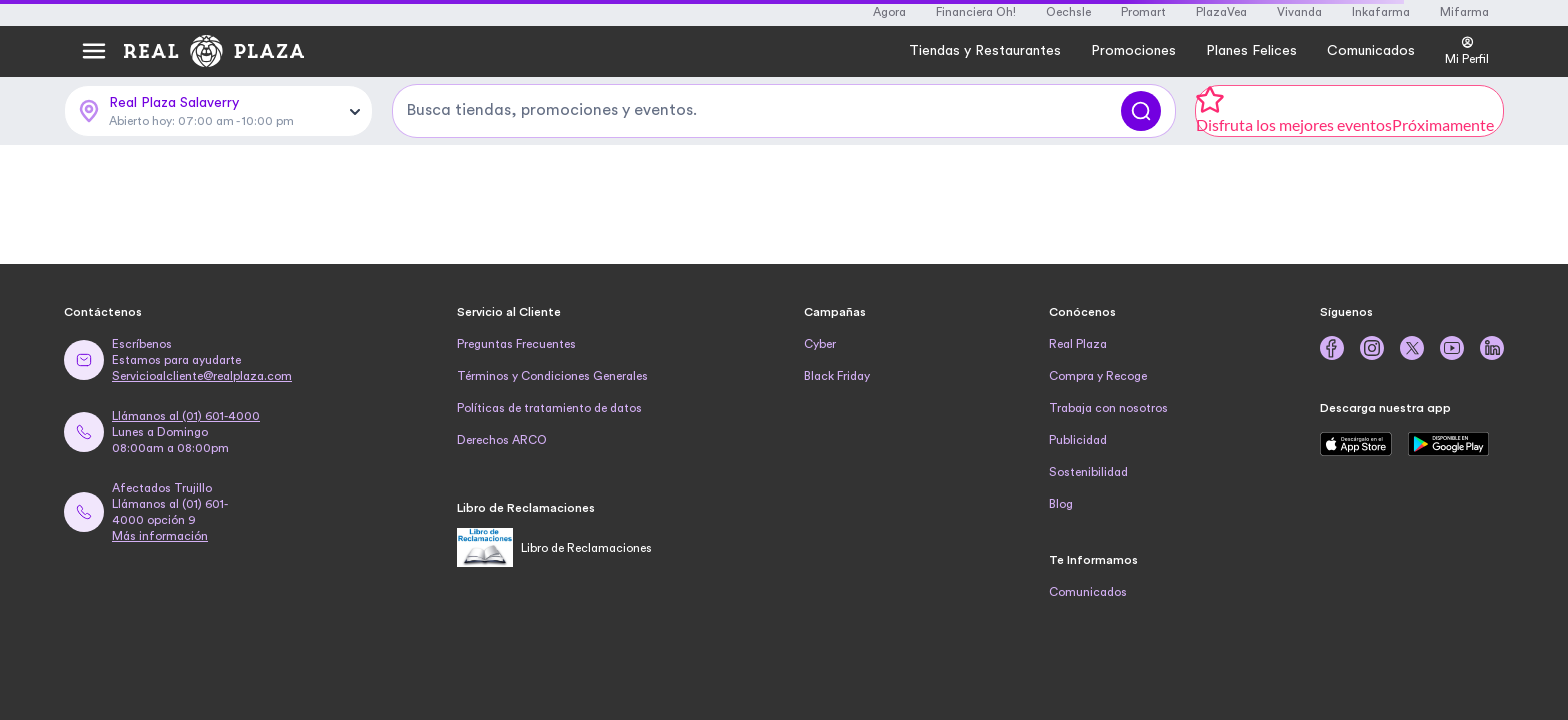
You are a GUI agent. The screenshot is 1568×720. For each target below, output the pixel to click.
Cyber (820, 344)
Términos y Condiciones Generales (552, 376)
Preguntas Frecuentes (516, 344)
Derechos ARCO (502, 440)
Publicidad (1078, 440)
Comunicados (1088, 592)
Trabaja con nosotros (1108, 408)
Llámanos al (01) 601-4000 (186, 416)
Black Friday (837, 376)
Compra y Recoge (1098, 376)
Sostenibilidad (1088, 472)
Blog (1061, 504)
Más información (160, 536)
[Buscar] (1141, 111)
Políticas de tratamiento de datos (549, 408)
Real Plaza (1078, 344)
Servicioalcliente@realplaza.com (202, 376)
